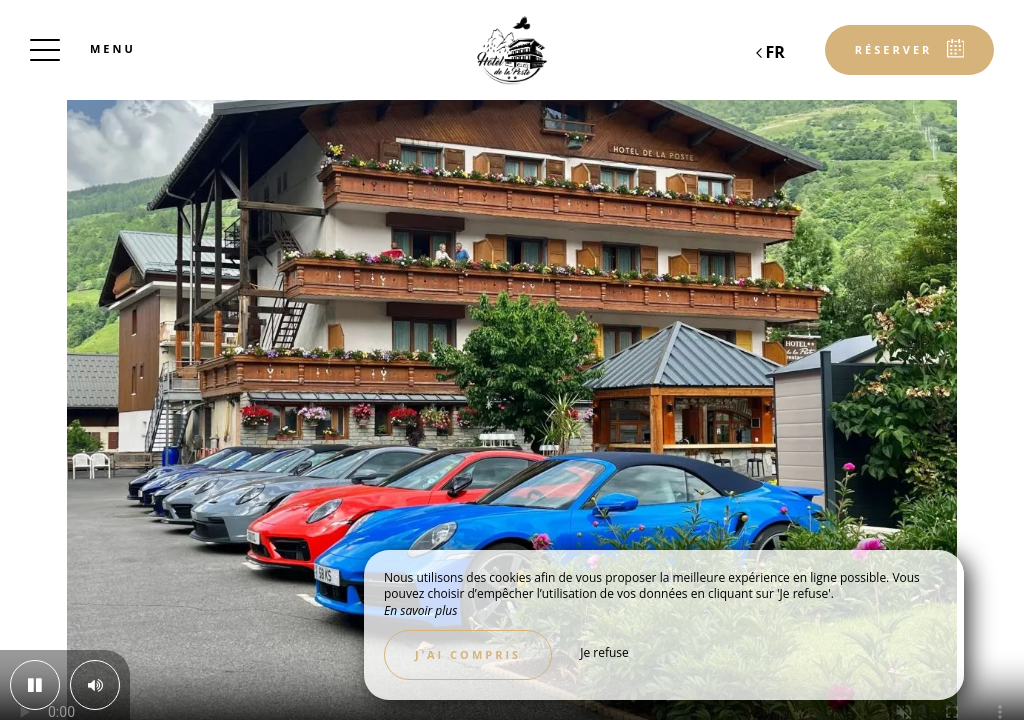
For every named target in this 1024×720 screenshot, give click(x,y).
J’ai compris (468, 654)
